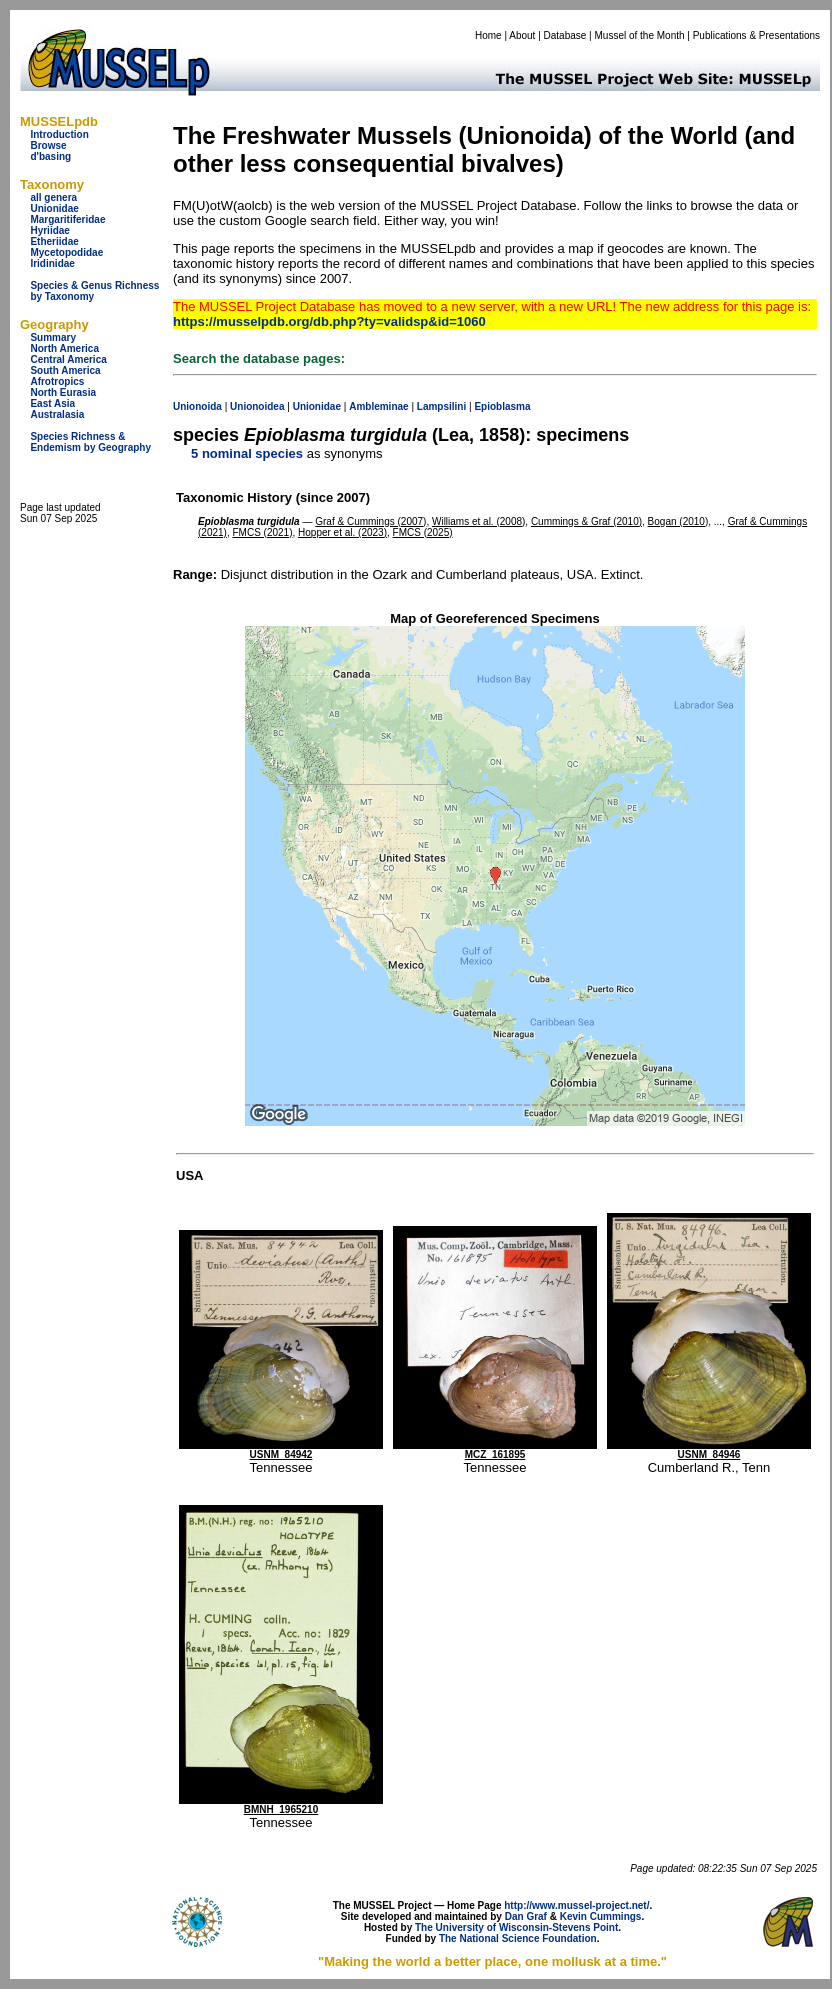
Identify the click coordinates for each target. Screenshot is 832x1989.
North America (64, 348)
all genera (53, 197)
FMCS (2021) (262, 532)
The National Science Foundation (518, 1938)
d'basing (50, 156)
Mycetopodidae (66, 252)
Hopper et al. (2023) (342, 532)
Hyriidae (49, 230)
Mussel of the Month (640, 35)
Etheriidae (54, 241)
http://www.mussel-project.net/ (576, 1905)
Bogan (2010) (678, 521)
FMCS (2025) (423, 532)
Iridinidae (52, 263)
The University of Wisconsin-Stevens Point (516, 1927)
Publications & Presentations (756, 35)
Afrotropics (57, 381)
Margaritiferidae (67, 219)
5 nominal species (247, 453)
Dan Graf (526, 1916)
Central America (68, 359)
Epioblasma (502, 406)
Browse (48, 145)
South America (65, 370)
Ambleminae (378, 406)
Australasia (57, 414)
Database (565, 35)
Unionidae (54, 208)
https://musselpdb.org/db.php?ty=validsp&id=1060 (329, 321)
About (522, 35)
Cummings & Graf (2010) (586, 521)
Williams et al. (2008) (478, 521)
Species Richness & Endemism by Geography (90, 442)
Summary (53, 337)
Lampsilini (441, 406)
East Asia (52, 403)
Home (488, 35)
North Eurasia (63, 392)
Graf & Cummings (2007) (370, 521)
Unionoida (197, 406)
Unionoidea (257, 406)
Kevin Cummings (601, 1916)
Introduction (59, 134)
